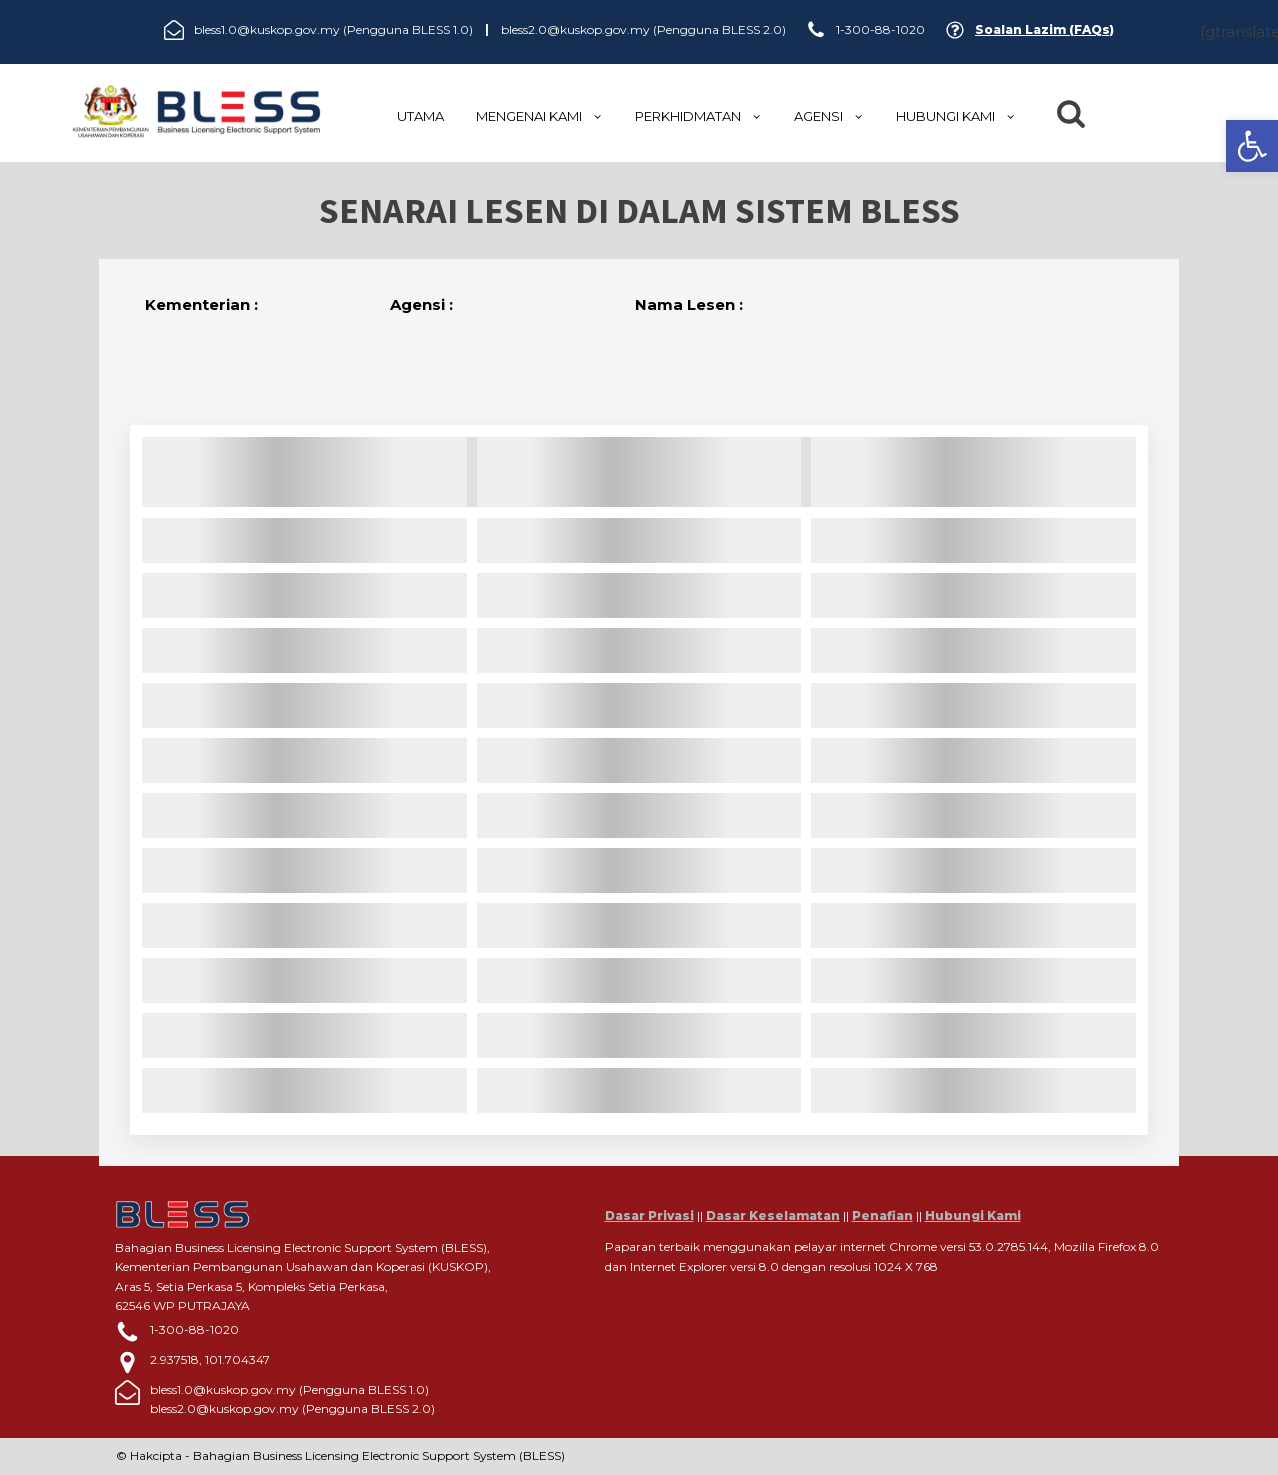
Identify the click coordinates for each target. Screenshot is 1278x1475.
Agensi (829, 116)
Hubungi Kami (973, 1215)
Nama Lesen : (689, 304)
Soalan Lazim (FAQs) (1044, 29)
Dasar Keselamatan (773, 1215)
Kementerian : (201, 304)
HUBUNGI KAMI (956, 116)
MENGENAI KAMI (539, 116)
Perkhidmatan (698, 116)
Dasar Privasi (649, 1215)
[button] (1252, 146)
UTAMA (420, 116)
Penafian (882, 1215)
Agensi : (421, 304)
